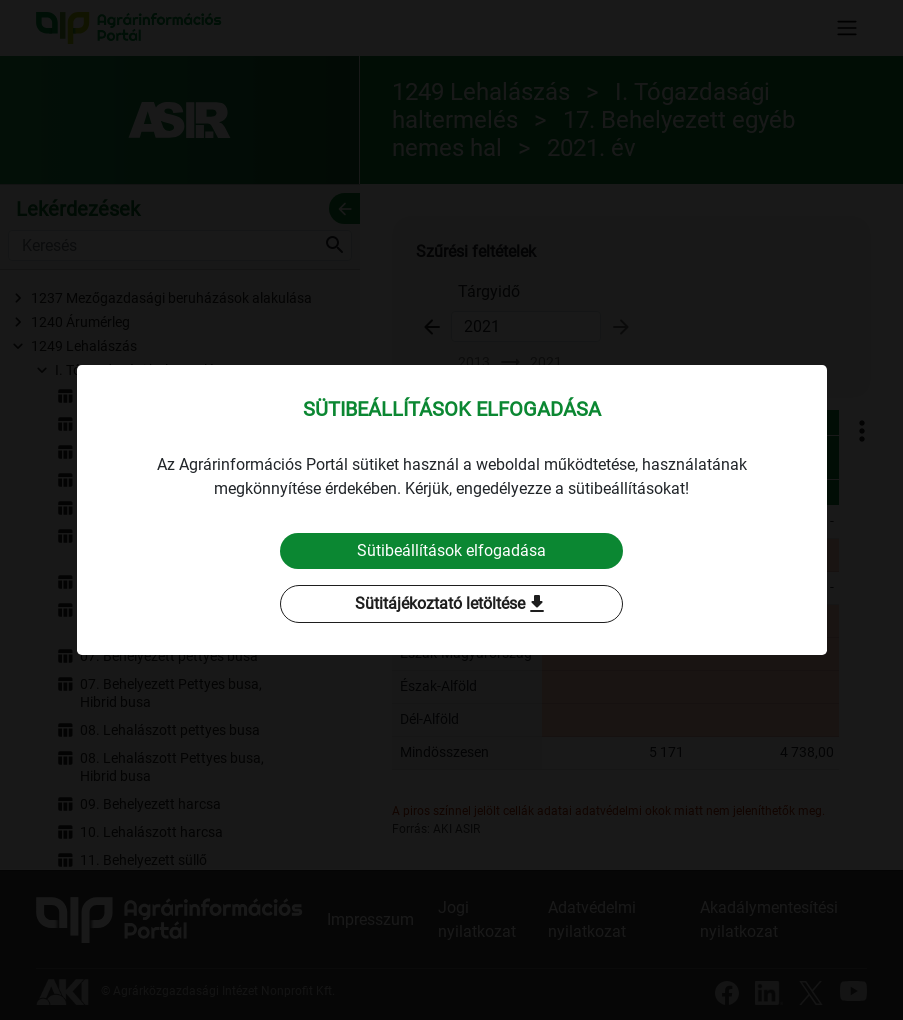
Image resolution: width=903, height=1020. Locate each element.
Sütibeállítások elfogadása (451, 550)
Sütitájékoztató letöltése (452, 604)
